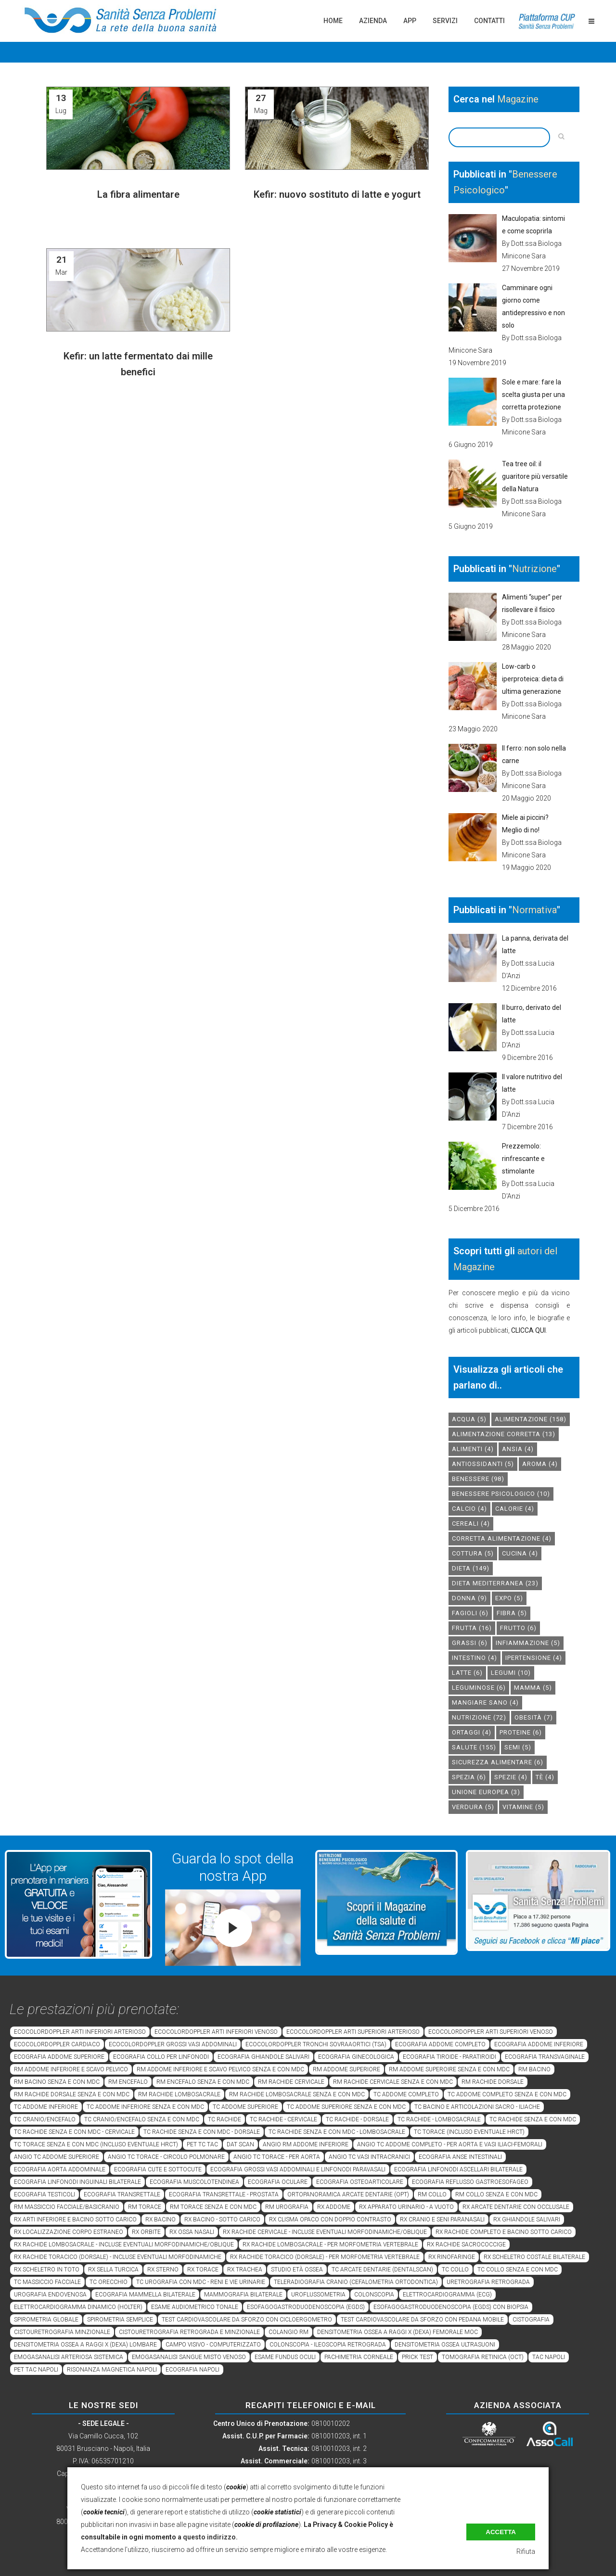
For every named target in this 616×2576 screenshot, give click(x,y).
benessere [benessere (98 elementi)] (478, 1478)
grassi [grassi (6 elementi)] (470, 1642)
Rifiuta (525, 2551)
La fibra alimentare (138, 194)
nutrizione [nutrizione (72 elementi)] (479, 1717)
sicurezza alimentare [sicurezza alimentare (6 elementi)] (497, 1762)
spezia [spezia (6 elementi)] (469, 1777)
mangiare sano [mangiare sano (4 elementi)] (485, 1702)
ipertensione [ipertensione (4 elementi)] (533, 1657)
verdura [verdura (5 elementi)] (473, 1807)
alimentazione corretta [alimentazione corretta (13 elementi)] (503, 1434)
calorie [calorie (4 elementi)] (514, 1508)
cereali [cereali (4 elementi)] (471, 1523)
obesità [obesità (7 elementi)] (533, 1717)
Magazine (518, 99)
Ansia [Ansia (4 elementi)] (518, 1449)
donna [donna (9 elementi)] (469, 1598)
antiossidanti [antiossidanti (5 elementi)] (483, 1463)
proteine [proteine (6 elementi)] (521, 1732)
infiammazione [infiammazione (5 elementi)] (528, 1642)
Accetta (501, 2532)
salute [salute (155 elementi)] (474, 1747)
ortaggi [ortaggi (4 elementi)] (471, 1732)
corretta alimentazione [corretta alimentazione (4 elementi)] (502, 1538)
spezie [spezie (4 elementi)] (510, 1777)
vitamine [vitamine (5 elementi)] (523, 1807)
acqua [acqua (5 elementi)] (469, 1419)
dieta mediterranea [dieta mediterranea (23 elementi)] (495, 1583)
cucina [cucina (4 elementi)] (520, 1553)
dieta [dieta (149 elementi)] (470, 1568)
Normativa (534, 910)
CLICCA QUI (528, 1330)
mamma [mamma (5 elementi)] (533, 1687)
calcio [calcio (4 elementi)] (469, 1508)
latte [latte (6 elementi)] (467, 1672)
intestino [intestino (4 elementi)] (474, 1657)
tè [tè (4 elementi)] (545, 1777)
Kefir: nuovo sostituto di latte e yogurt (337, 194)
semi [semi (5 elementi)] (517, 1747)
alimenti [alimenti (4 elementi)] (473, 1449)
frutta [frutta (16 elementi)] (472, 1628)
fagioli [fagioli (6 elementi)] (470, 1613)
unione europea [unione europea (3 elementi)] (486, 1792)
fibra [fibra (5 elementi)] (512, 1613)
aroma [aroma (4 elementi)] (540, 1463)
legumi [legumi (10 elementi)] (511, 1672)
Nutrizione (534, 568)
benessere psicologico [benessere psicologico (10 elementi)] (501, 1493)
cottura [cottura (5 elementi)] (473, 1553)
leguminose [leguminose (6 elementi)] (479, 1687)
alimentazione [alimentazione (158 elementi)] (530, 1419)
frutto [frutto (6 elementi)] (518, 1628)
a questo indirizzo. (208, 2537)
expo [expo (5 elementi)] (509, 1598)
